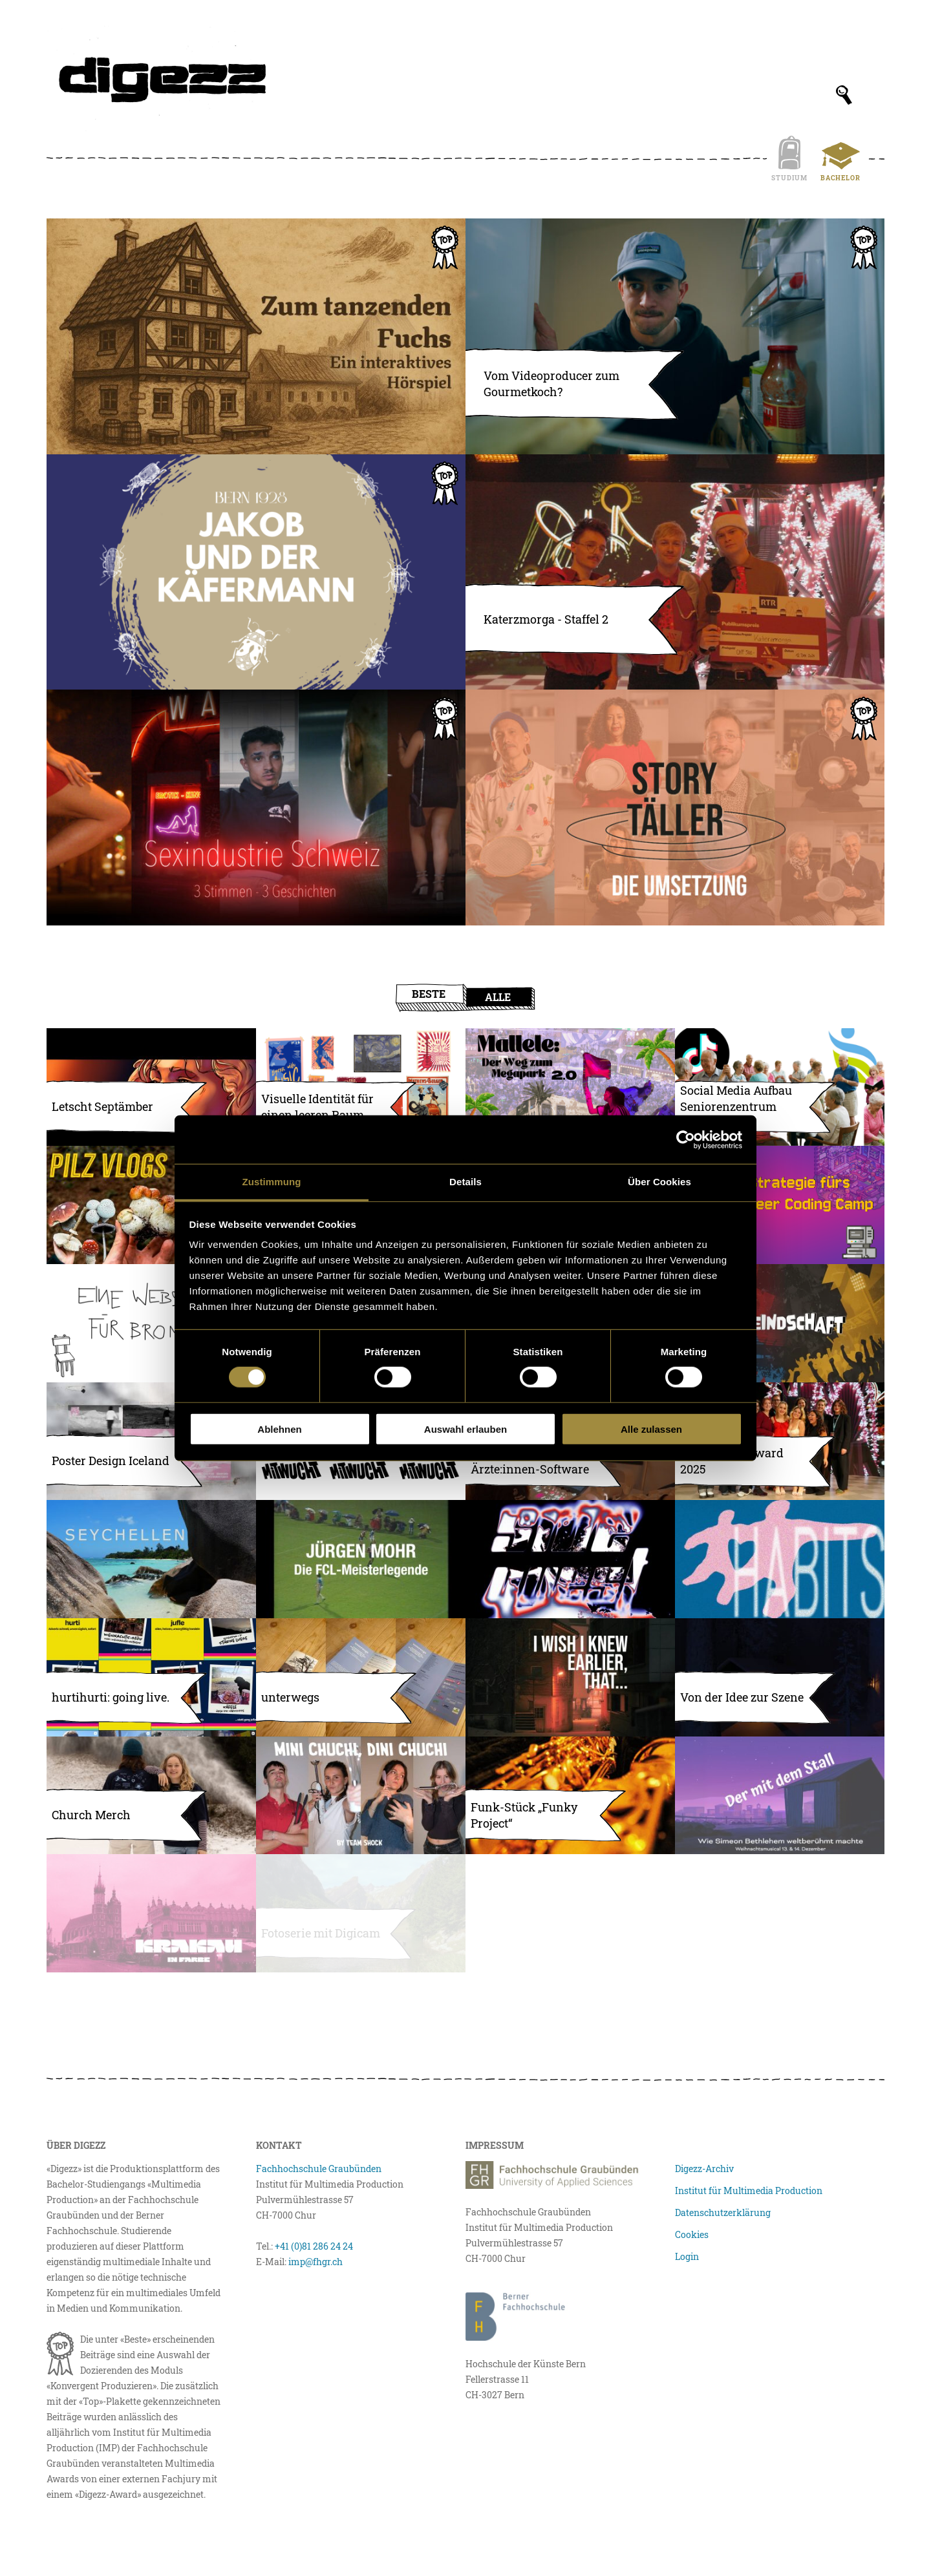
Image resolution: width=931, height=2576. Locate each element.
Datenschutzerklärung (723, 2212)
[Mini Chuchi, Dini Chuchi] (361, 1796)
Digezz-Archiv (704, 2168)
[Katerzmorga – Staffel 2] (675, 572)
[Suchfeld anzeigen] (844, 95)
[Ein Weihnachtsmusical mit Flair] (779, 1796)
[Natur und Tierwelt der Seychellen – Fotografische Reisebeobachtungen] (151, 1559)
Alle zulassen (651, 1429)
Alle (498, 997)
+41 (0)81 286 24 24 (314, 2246)
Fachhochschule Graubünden (318, 2168)
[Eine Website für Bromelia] (151, 1323)
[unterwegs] (361, 1677)
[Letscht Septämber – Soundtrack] (151, 1087)
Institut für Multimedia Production (748, 2190)
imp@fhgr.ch (315, 2261)
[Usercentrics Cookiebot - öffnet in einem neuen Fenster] (685, 1139)
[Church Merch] (151, 1796)
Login (687, 2256)
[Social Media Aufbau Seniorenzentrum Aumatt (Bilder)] (779, 1087)
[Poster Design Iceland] (151, 1441)
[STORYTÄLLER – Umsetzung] (675, 807)
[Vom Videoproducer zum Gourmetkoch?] (675, 336)
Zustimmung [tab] (271, 1181)
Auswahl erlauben (465, 1429)
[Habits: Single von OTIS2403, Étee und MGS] (779, 1559)
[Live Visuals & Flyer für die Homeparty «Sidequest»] (570, 1559)
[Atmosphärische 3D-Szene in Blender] (779, 1677)
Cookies (692, 2234)
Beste (428, 993)
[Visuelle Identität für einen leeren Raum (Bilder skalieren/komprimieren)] (361, 1087)
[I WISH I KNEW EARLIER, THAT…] (570, 1677)
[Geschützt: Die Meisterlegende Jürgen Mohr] (361, 1559)
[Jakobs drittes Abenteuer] (256, 572)
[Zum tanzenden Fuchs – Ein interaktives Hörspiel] (256, 336)
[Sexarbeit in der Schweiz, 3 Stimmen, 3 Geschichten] (256, 807)
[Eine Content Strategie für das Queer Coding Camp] (779, 1205)
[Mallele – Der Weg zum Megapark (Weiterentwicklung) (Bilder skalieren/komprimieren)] (570, 1087)
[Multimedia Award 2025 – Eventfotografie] (779, 1441)
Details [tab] (465, 1181)
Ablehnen (279, 1429)
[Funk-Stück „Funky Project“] (570, 1796)
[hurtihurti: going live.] (151, 1677)
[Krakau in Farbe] (151, 1913)
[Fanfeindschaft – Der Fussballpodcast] (779, 1323)
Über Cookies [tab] (659, 1181)
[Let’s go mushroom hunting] (151, 1205)
